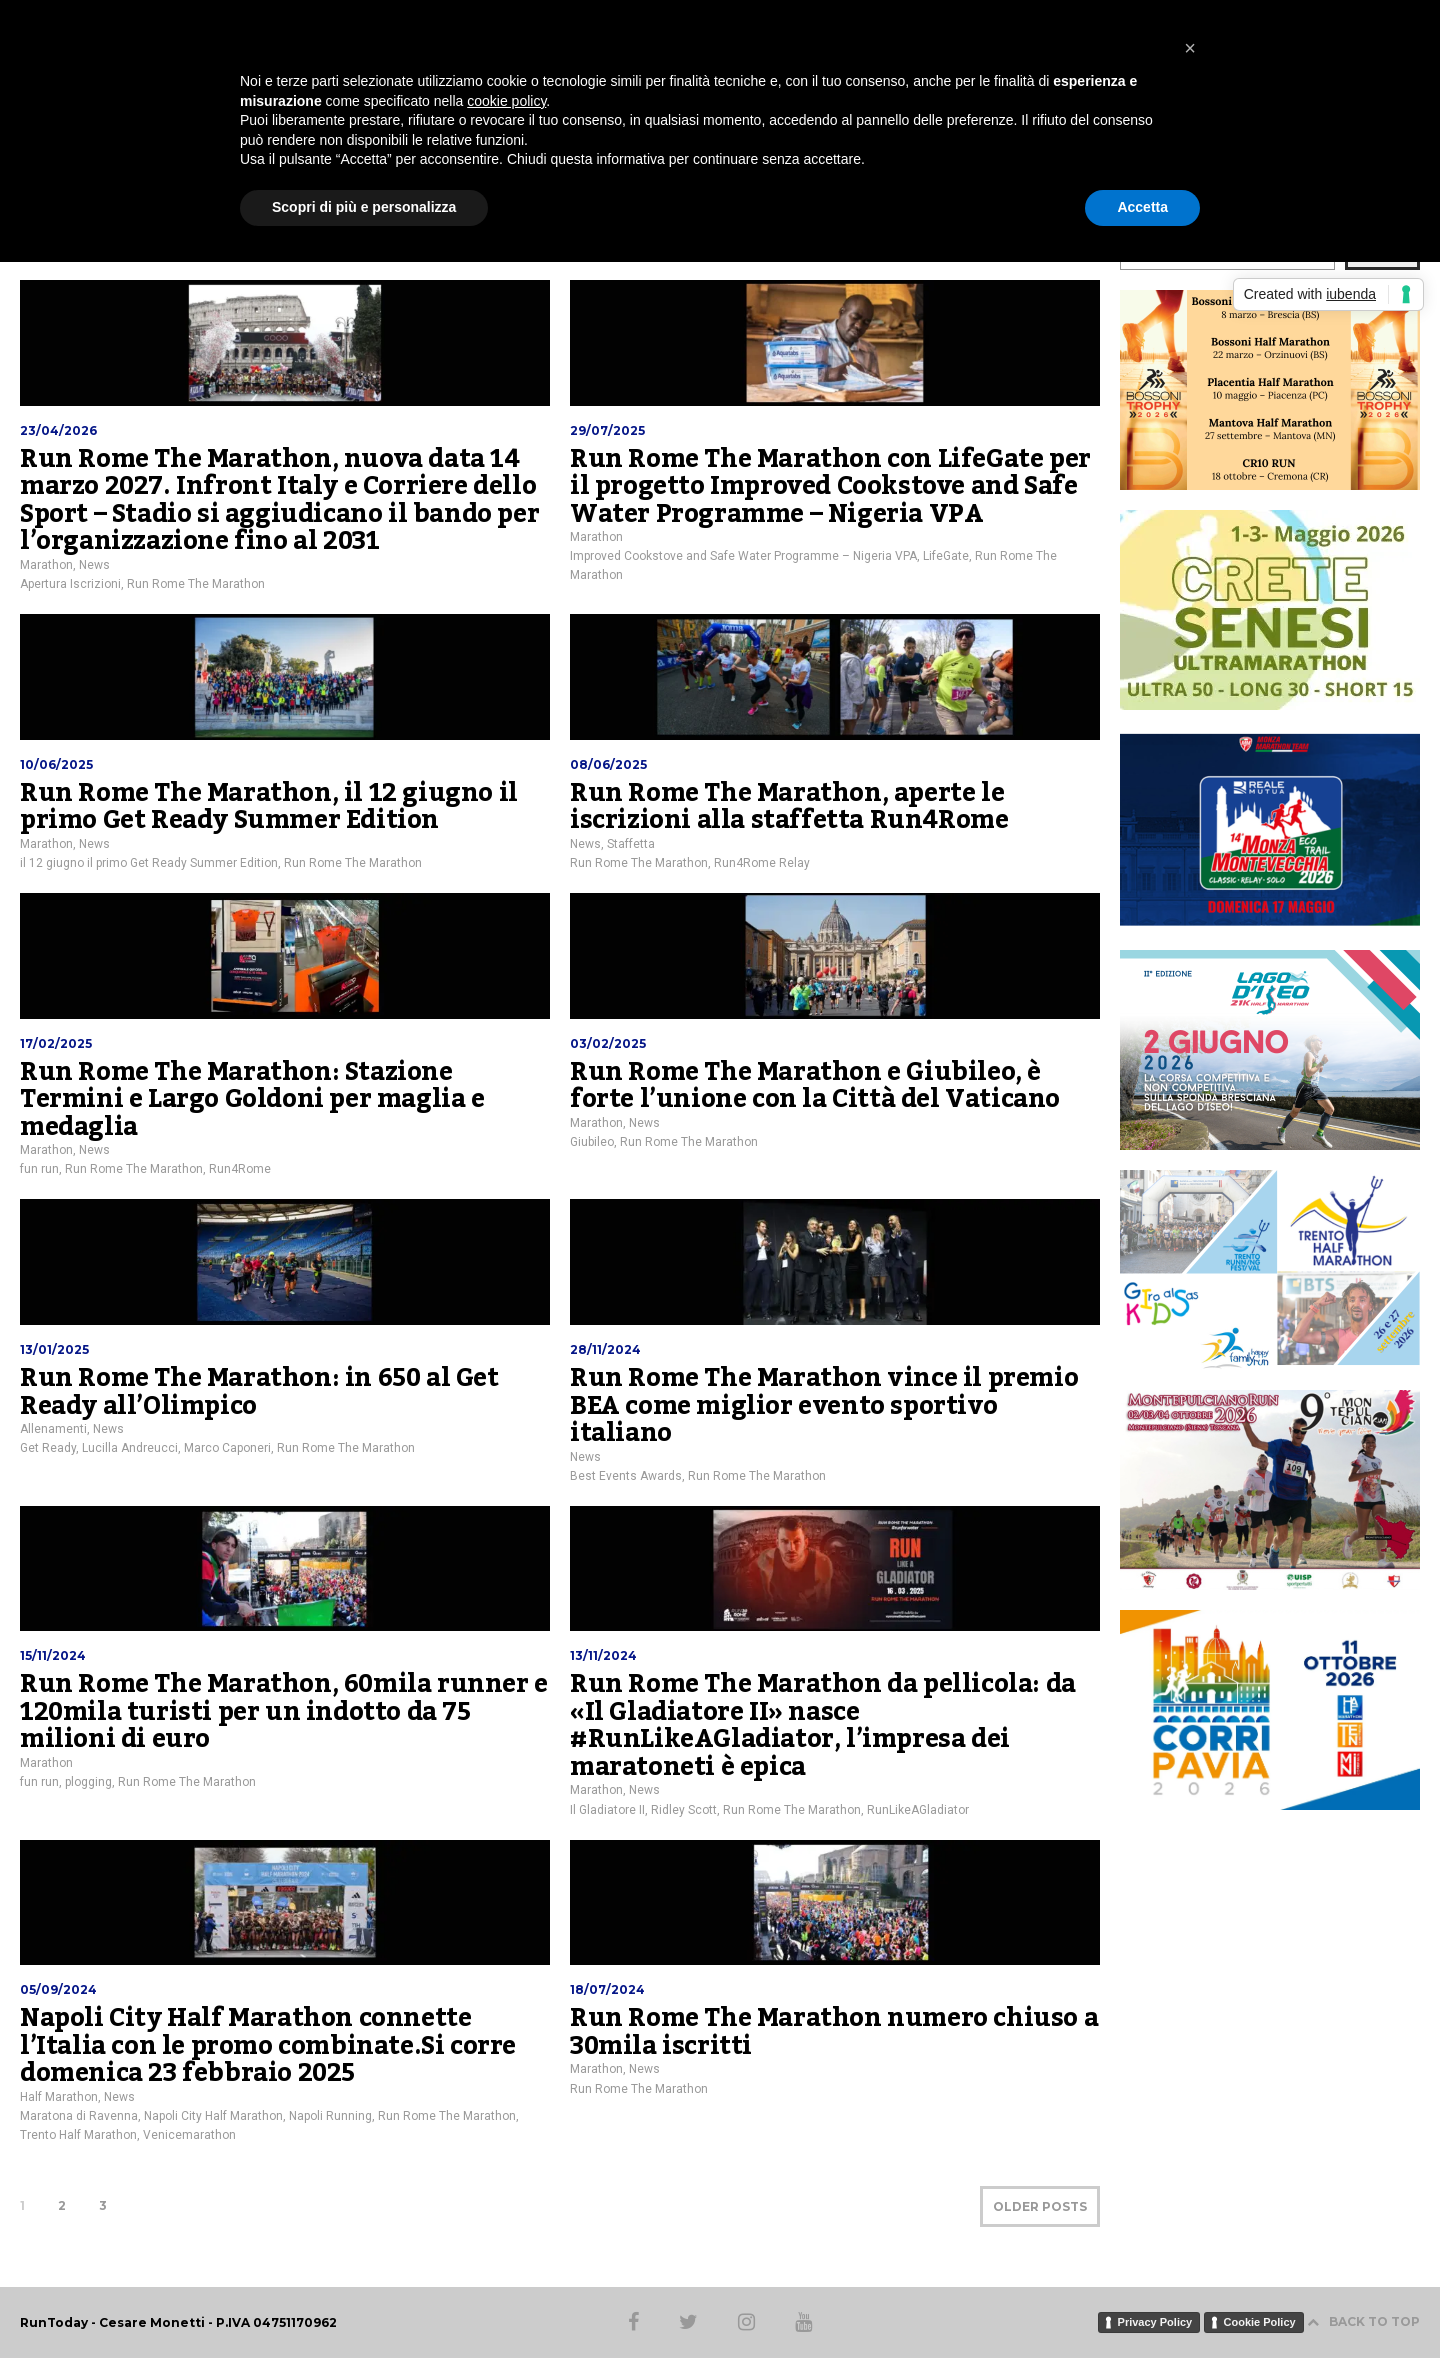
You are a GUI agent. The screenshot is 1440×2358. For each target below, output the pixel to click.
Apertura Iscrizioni (70, 584)
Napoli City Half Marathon (213, 2116)
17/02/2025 (56, 1043)
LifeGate (946, 556)
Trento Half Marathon (78, 2135)
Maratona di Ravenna (79, 2116)
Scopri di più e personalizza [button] (364, 207)
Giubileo (592, 1142)
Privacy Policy (1155, 2322)
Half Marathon (59, 2097)
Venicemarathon (189, 2135)
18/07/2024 (607, 1989)
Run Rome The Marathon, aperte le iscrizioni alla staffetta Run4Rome (789, 807)
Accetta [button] (1142, 207)
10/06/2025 (56, 764)
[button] (1190, 48)
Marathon (46, 565)
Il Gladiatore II (607, 1810)
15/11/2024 (53, 1655)
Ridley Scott (684, 1810)
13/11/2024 (603, 1655)
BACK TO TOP (1363, 2321)
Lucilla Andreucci (130, 1448)
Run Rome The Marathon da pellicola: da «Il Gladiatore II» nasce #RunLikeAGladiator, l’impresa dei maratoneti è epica (823, 1725)
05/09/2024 (58, 1989)
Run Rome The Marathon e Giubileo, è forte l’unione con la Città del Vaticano (815, 1086)
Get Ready (48, 1448)
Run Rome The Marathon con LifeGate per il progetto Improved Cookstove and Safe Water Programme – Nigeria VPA (830, 486)
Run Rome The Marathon (196, 584)
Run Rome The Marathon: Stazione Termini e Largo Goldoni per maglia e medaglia (252, 1099)
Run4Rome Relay (762, 863)
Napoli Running (330, 2116)
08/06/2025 (608, 764)
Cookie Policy (1260, 2322)
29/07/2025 (607, 430)
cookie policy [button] (506, 101)
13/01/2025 (54, 1349)
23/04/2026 (58, 430)
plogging (88, 1782)
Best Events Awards (626, 1476)
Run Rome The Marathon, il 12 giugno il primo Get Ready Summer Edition (269, 807)
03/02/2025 (608, 1043)
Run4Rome (240, 1169)
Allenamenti (53, 1429)
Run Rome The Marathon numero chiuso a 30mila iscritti (834, 2032)
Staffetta (631, 844)
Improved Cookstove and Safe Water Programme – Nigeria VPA (743, 556)
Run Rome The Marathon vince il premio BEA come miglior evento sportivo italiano (824, 1405)
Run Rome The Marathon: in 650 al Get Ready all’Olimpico (259, 1392)
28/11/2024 (605, 1349)
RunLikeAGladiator (918, 1810)
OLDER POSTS (1040, 2206)
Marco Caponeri (227, 1448)
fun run (39, 1169)
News (94, 565)
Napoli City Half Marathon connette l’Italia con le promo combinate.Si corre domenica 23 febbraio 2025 (268, 2045)
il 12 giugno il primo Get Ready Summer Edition (149, 863)
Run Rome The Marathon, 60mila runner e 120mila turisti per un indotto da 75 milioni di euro (284, 1711)
